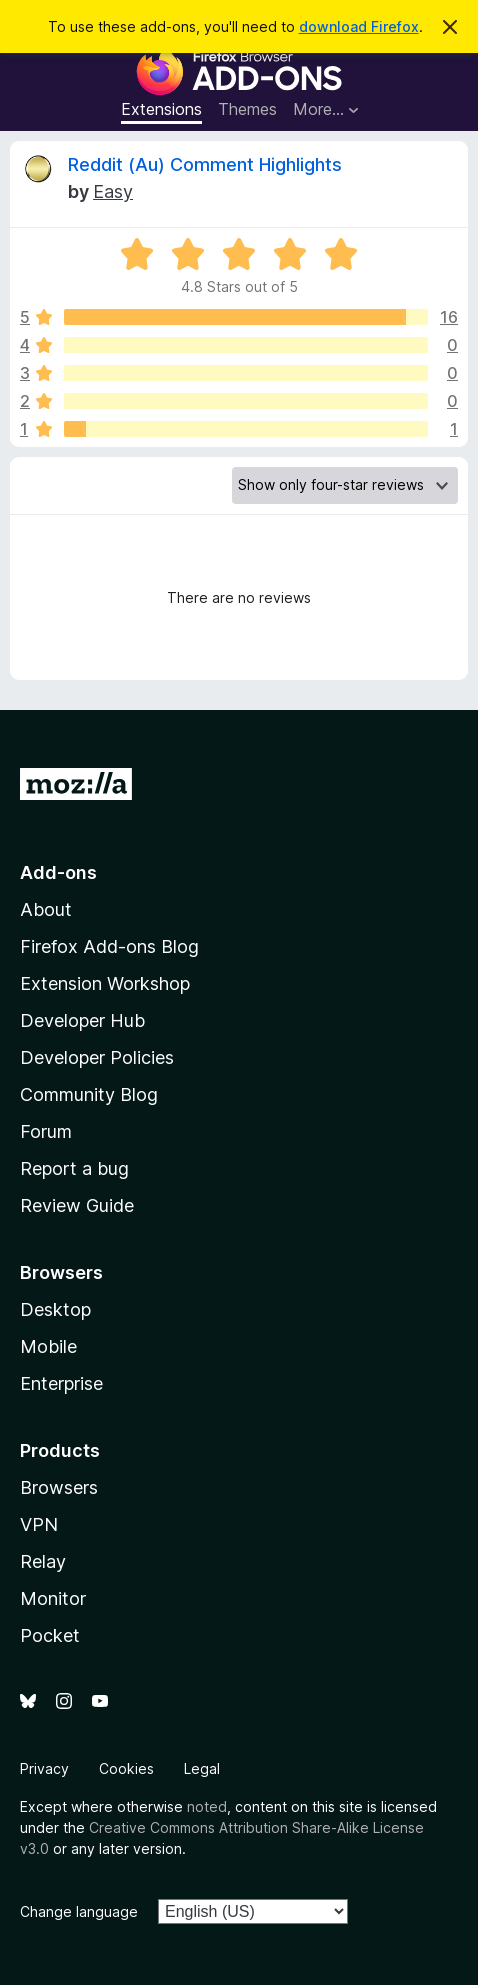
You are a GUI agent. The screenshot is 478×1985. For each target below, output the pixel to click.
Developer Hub (82, 1020)
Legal (202, 1768)
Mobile (48, 1346)
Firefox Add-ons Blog (109, 946)
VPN (39, 1524)
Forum (46, 1131)
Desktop (55, 1309)
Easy (113, 191)
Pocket (50, 1635)
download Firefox (359, 26)
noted (207, 1806)
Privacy (44, 1768)
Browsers (59, 1487)
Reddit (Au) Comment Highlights (205, 164)
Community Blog (89, 1094)
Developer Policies (97, 1057)
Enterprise (61, 1383)
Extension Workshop (105, 983)
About (46, 909)
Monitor (53, 1598)
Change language (79, 1911)
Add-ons (58, 872)
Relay (43, 1561)
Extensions (161, 109)
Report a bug (74, 1168)
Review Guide (77, 1205)
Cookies (126, 1768)
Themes (247, 109)
